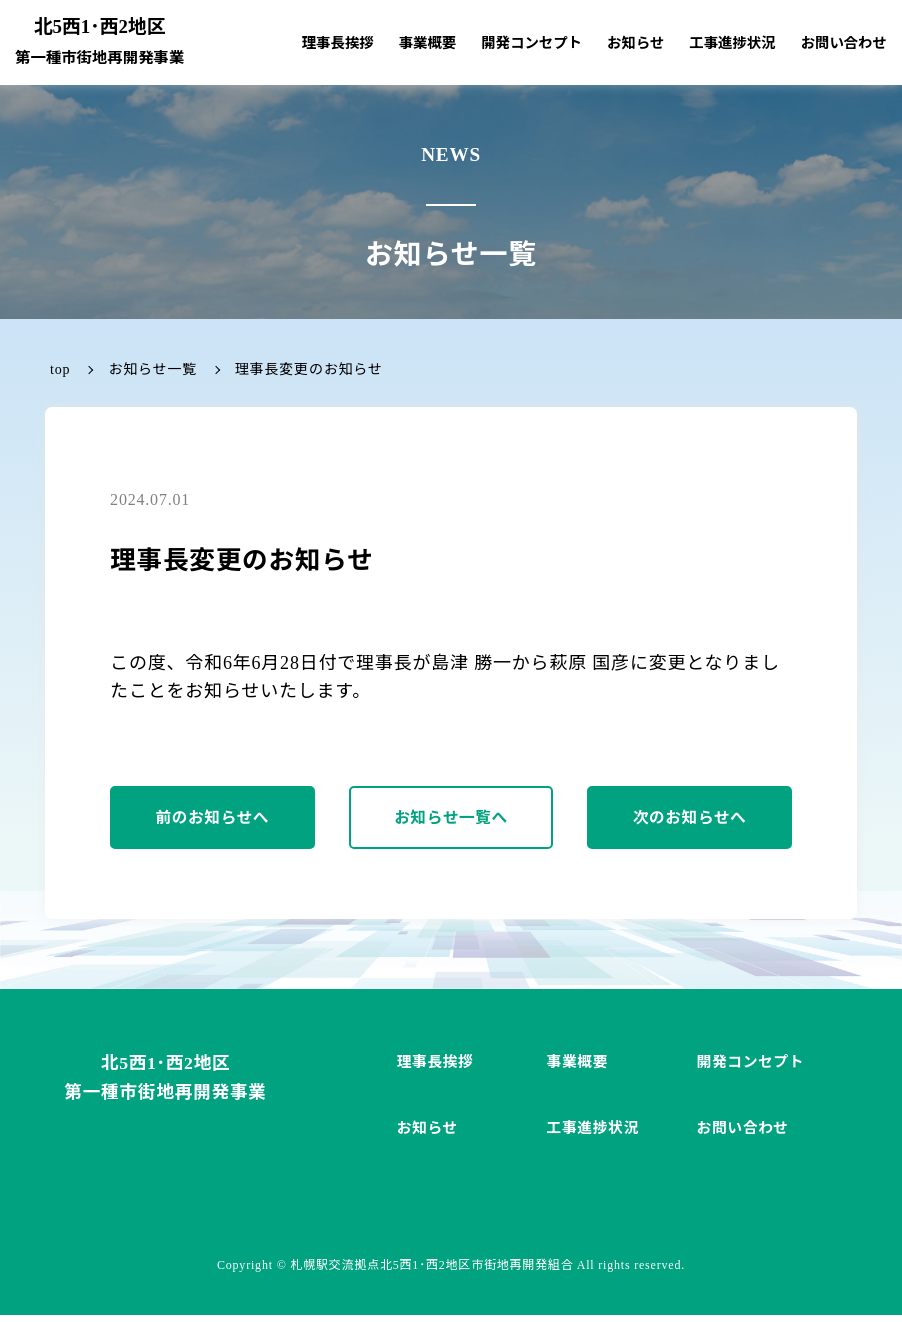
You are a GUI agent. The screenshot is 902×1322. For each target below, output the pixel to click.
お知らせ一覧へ (451, 820)
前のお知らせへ (213, 820)
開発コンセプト (531, 43)
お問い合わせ (844, 43)
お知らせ (635, 43)
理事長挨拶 (338, 43)
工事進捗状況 (732, 43)
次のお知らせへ (690, 820)
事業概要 (428, 43)
